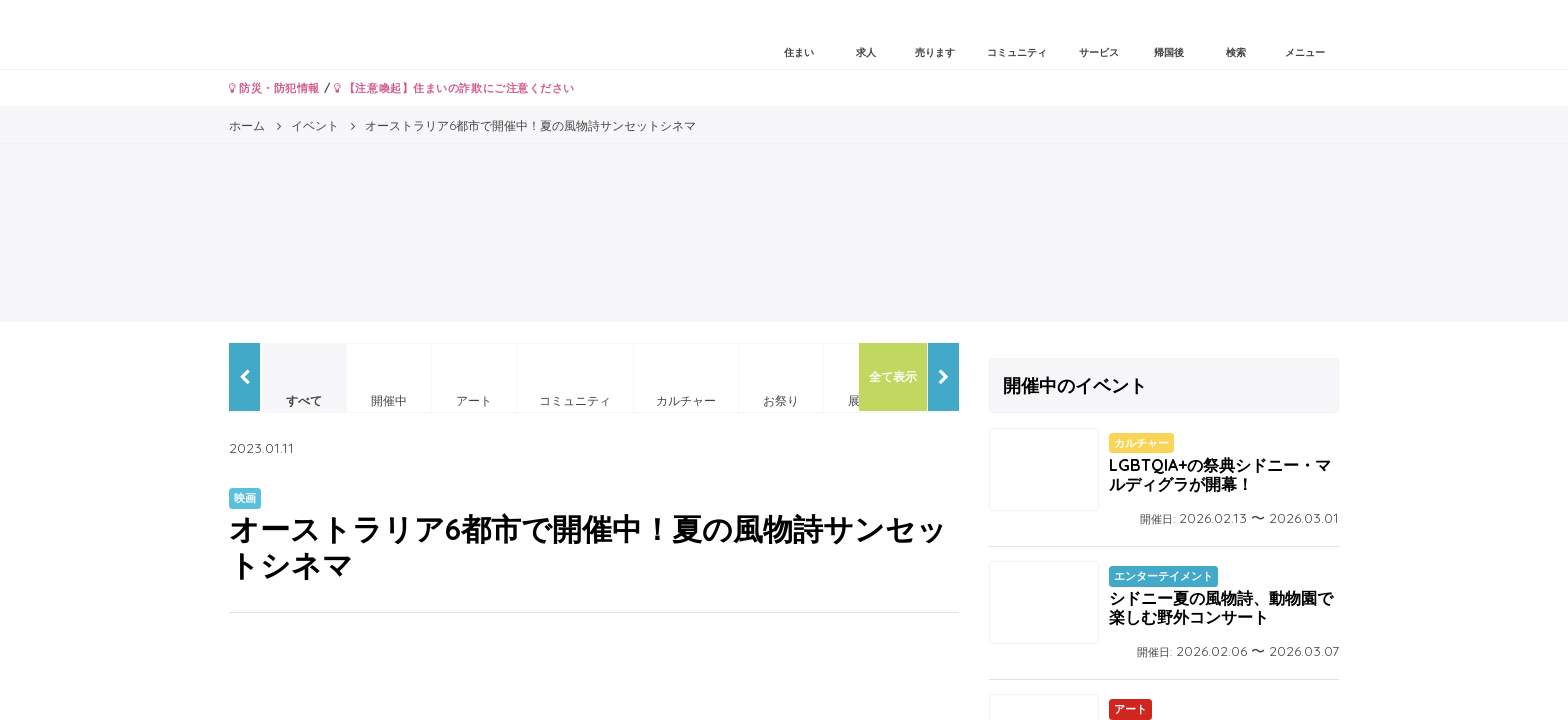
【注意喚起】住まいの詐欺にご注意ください (454, 88)
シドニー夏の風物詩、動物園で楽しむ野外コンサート (1221, 607)
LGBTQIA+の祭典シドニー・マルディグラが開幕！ (1220, 474)
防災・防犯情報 (274, 88)
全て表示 (893, 376)
